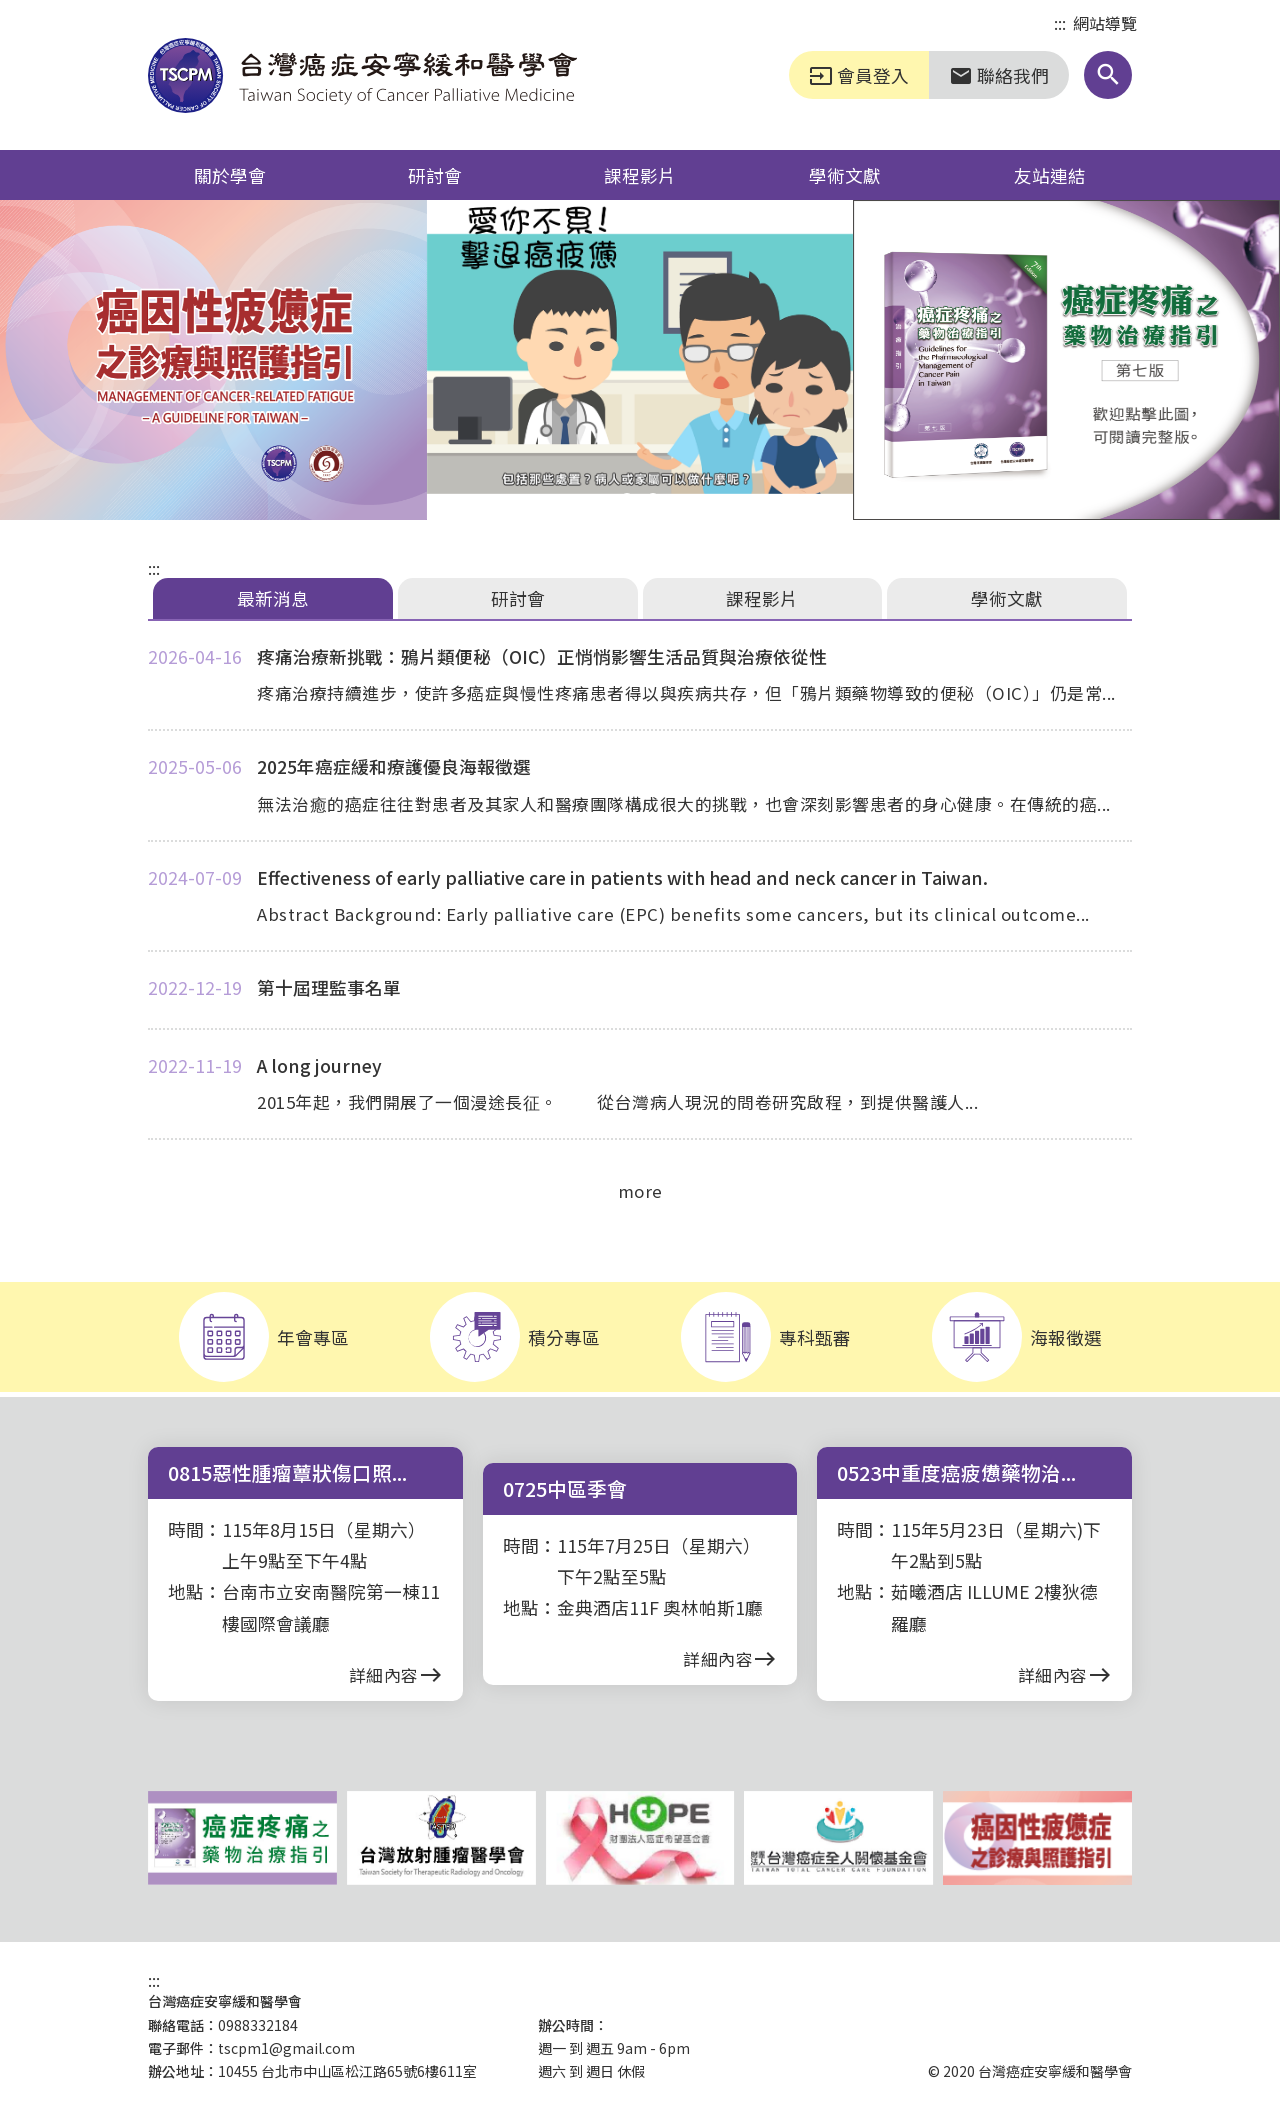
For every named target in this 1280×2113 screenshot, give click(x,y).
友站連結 (1050, 175)
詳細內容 (396, 1675)
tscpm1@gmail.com (286, 2048)
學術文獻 (845, 175)
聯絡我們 (999, 75)
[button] (1108, 75)
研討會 (435, 175)
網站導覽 (1105, 23)
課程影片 (640, 175)
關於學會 (230, 175)
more (640, 1191)
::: (1060, 24)
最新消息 (273, 598)
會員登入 (859, 75)
